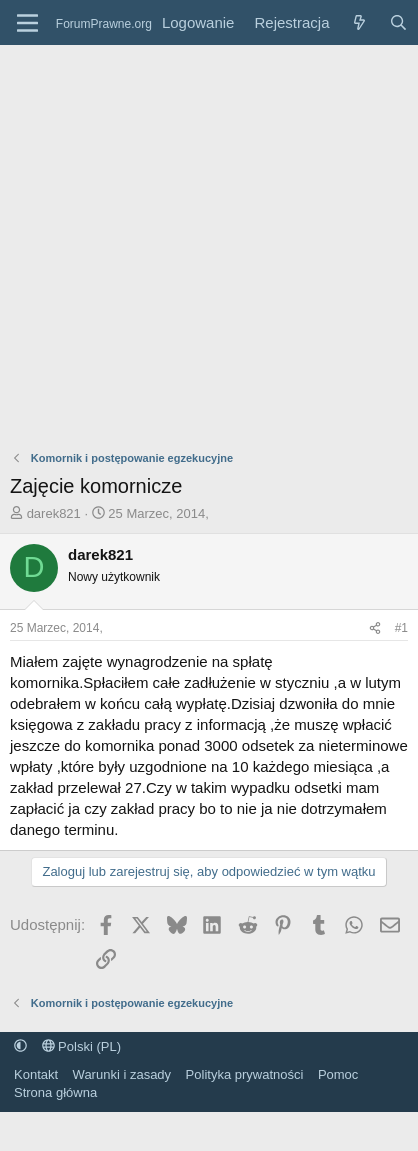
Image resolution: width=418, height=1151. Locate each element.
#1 (401, 628)
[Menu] (27, 23)
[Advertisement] (187, 242)
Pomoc (338, 1074)
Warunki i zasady (122, 1074)
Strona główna (55, 1092)
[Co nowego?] (358, 22)
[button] (20, 1046)
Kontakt (36, 1074)
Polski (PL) (81, 1046)
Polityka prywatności (245, 1074)
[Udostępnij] (375, 628)
